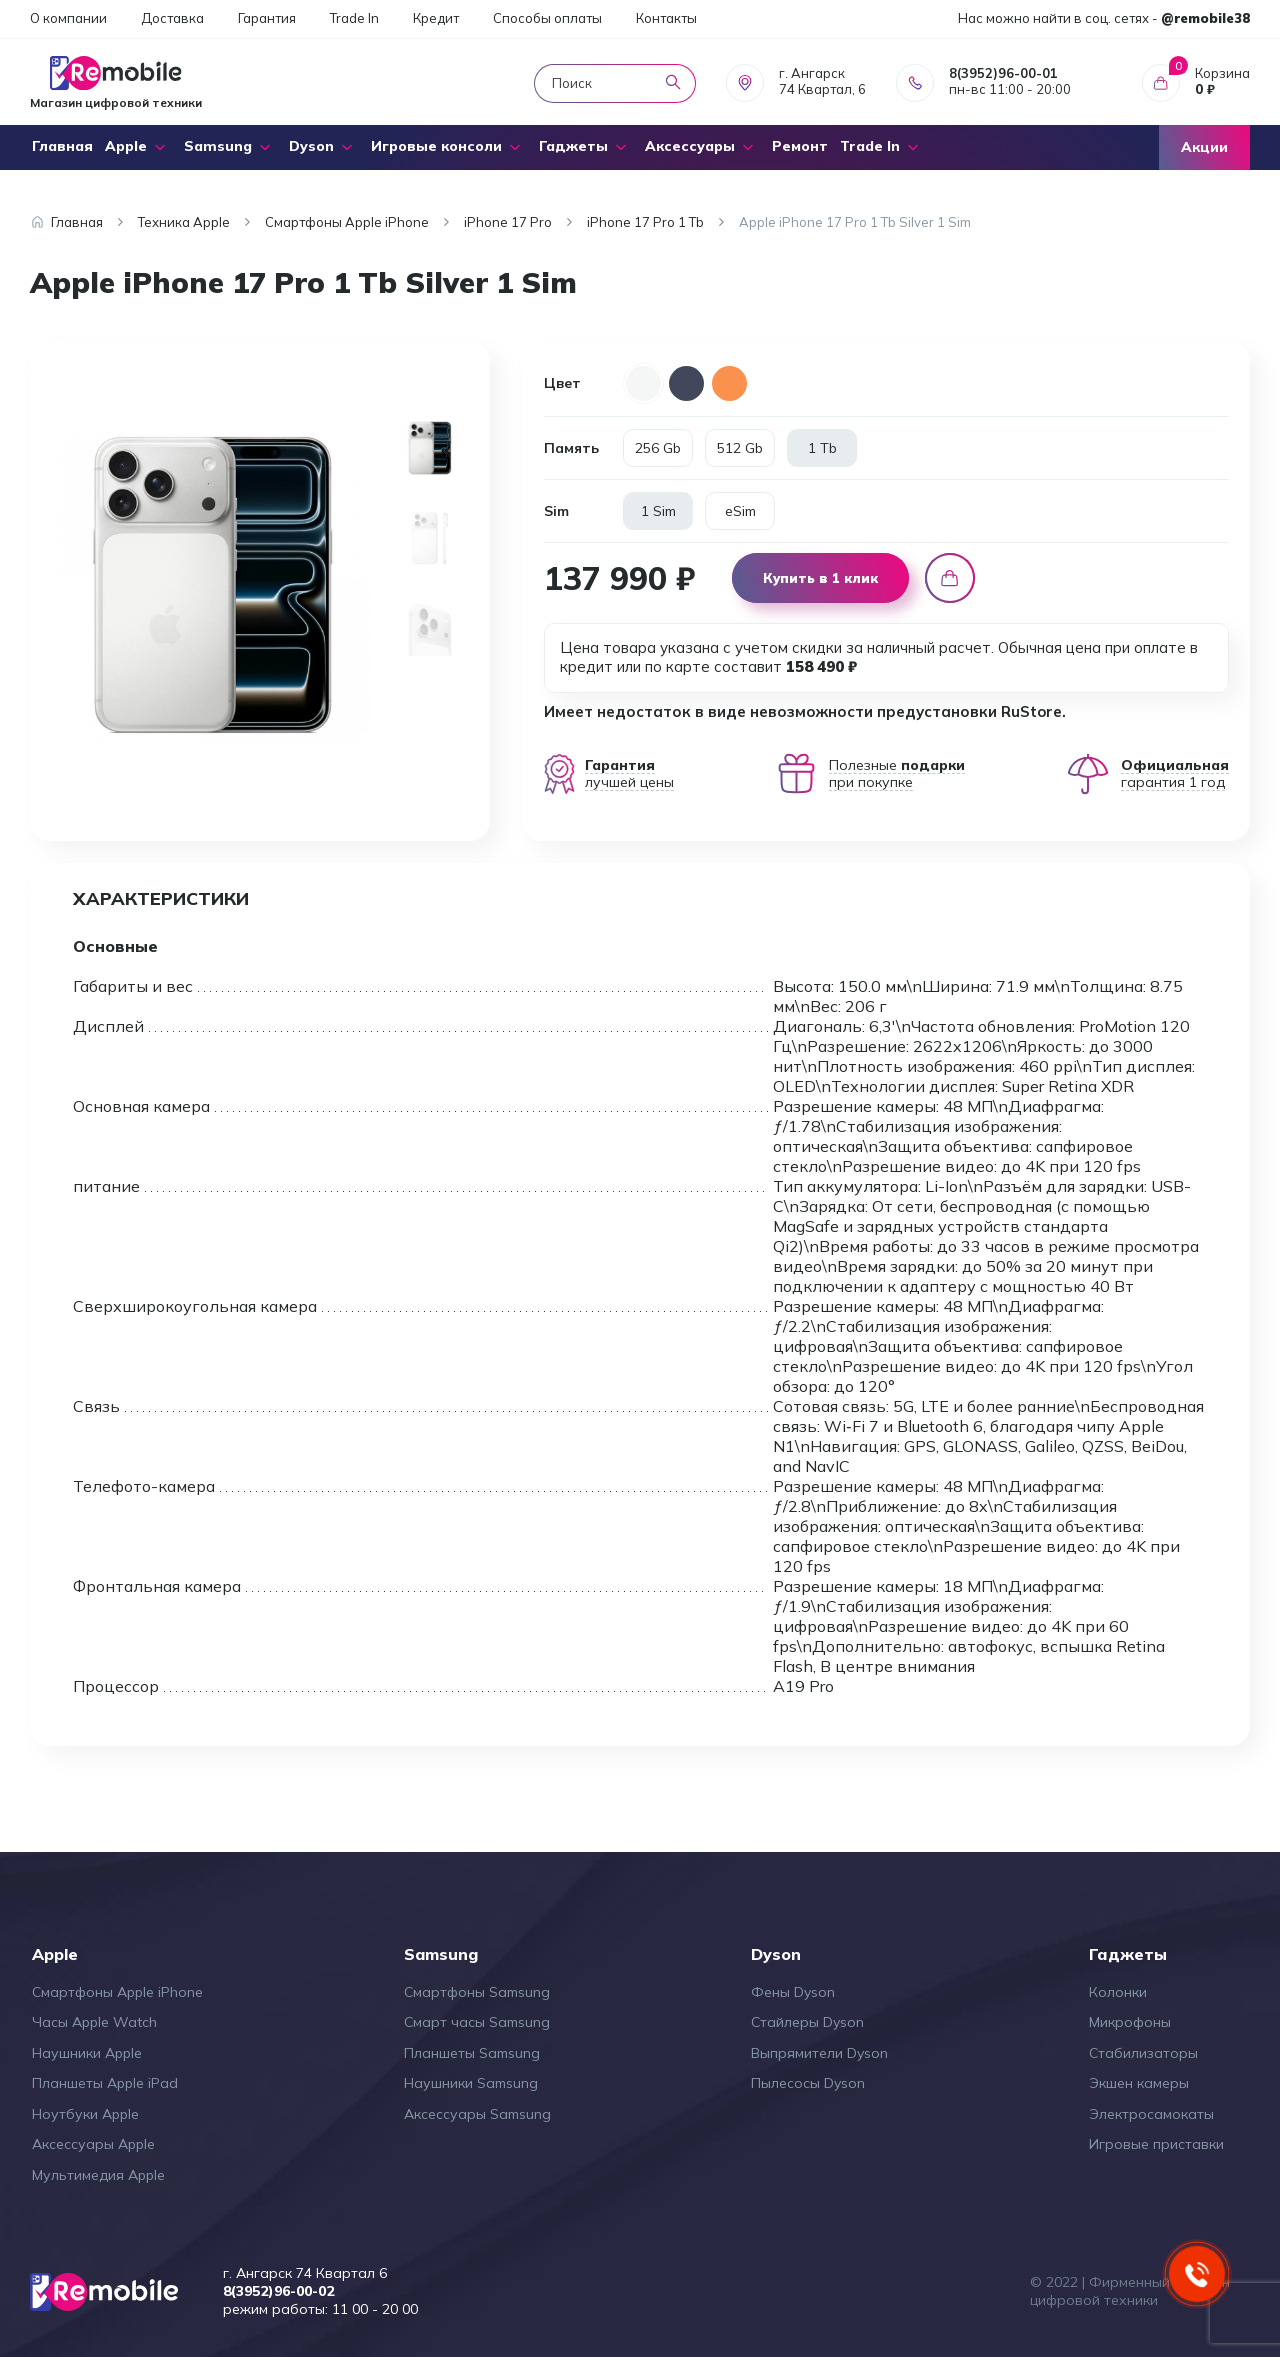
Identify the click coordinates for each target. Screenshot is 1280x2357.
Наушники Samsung (471, 2083)
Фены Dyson (793, 1992)
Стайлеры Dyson (807, 2022)
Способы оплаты (547, 18)
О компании (68, 18)
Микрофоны (1130, 2022)
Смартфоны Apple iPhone (117, 1992)
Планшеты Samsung (472, 2053)
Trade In (354, 18)
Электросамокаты (1151, 2114)
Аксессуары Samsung (477, 2114)
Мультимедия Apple (98, 2175)
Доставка (172, 18)
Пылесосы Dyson (808, 2083)
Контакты (666, 18)
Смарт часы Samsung (477, 2022)
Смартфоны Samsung (477, 1992)
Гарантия (267, 18)
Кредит (436, 18)
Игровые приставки (1156, 2144)
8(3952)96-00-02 (278, 2291)
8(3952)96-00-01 (1003, 73)
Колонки (1118, 1992)
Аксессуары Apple (93, 2144)
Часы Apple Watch (94, 2022)
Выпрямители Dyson (819, 2053)
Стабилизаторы (1143, 2053)
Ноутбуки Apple (85, 2114)
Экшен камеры (1139, 2083)
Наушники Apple (87, 2053)
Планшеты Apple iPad (105, 2083)
